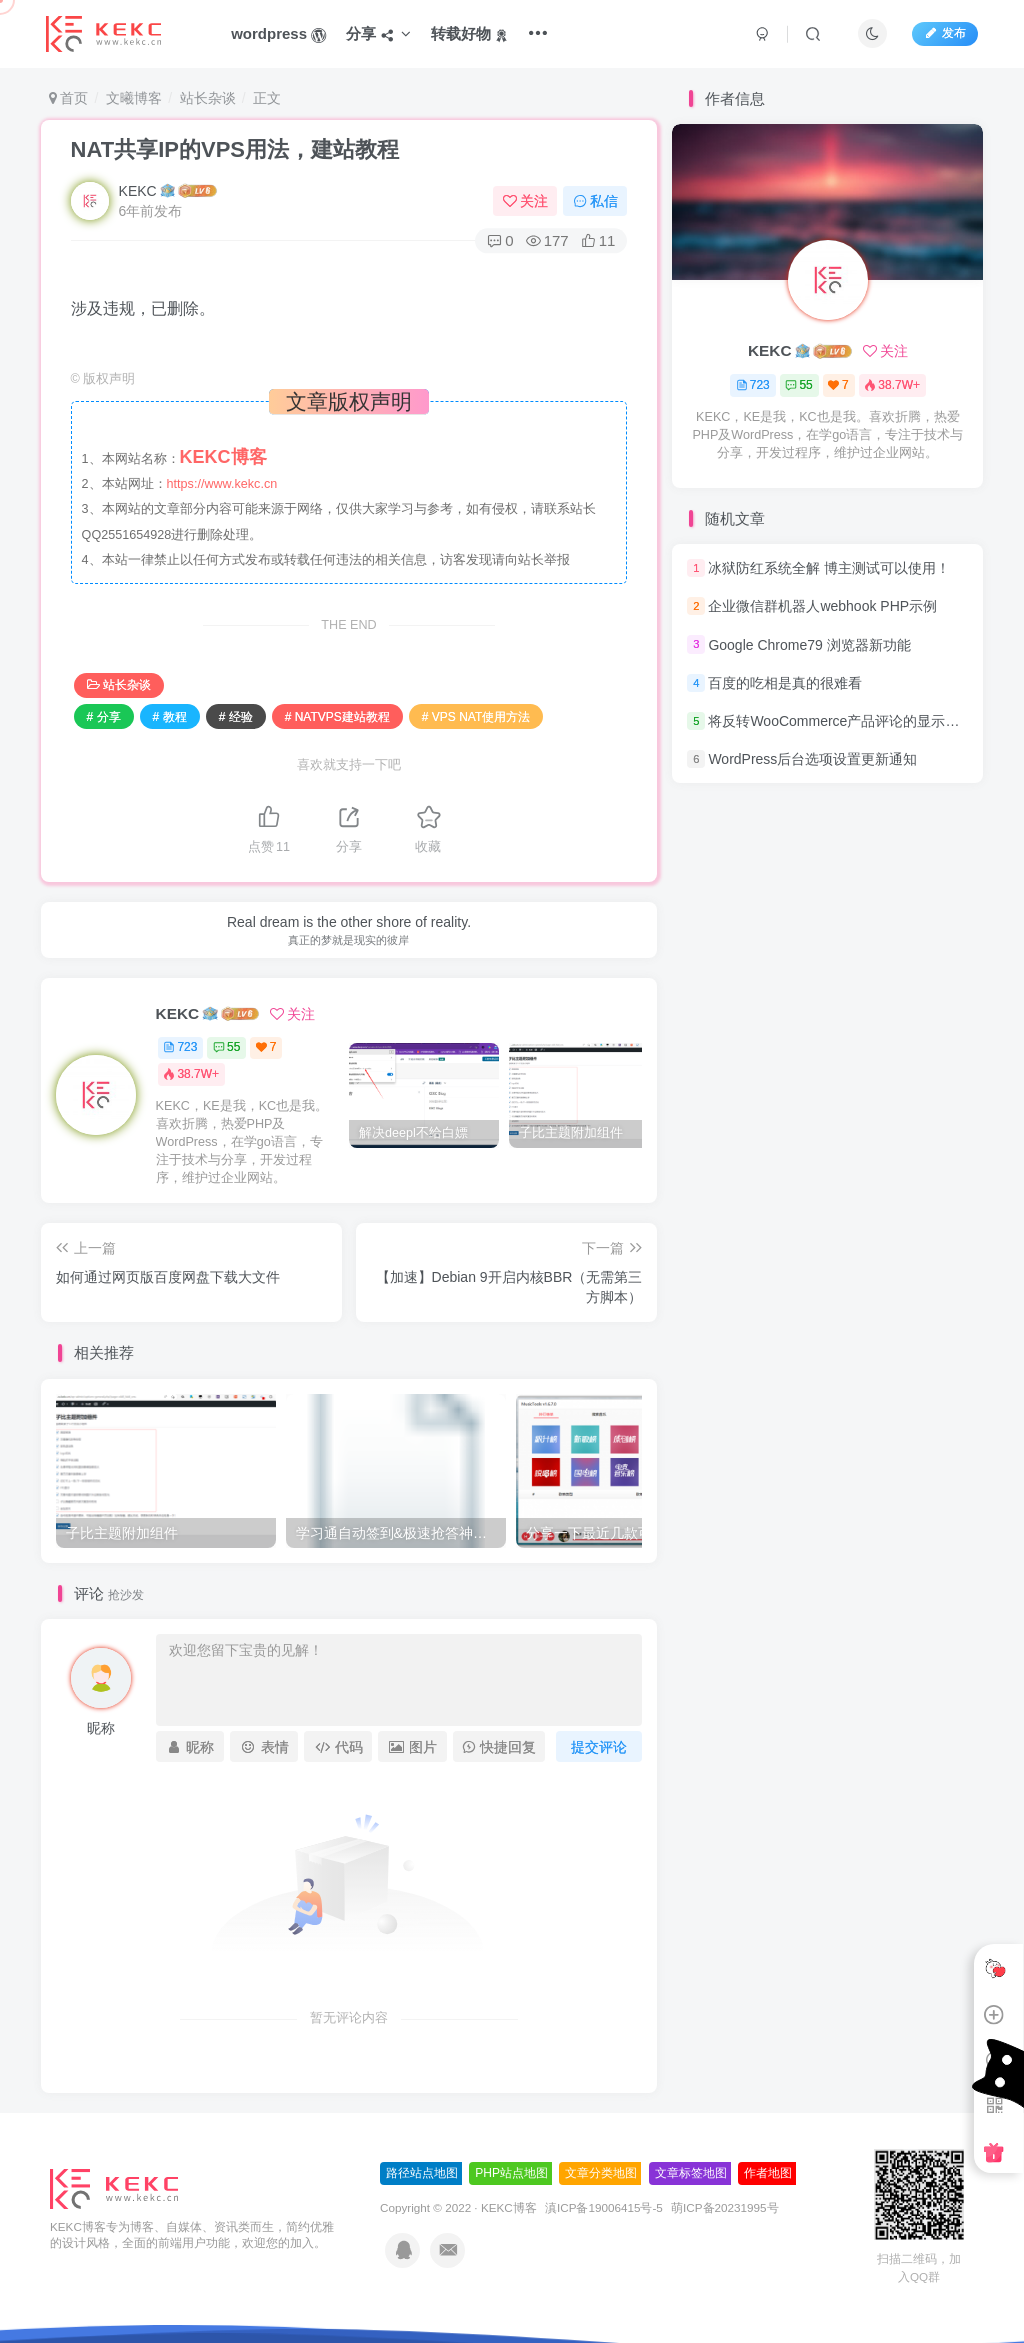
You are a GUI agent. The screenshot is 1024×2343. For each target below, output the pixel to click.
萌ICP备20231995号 (724, 2207)
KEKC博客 (509, 2207)
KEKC (138, 191)
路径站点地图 (422, 2173)
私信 (596, 201)
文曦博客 (134, 98)
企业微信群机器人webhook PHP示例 (822, 606)
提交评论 (599, 1747)
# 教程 (170, 717)
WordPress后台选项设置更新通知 (812, 759)
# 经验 (236, 717)
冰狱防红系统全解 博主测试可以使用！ (829, 568)
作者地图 (768, 2173)
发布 (945, 33)
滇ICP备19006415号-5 (604, 2207)
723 (180, 1047)
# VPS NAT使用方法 (476, 717)
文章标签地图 (691, 2173)
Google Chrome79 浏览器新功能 (809, 645)
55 (226, 1047)
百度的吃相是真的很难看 (785, 683)
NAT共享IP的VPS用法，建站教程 (235, 149)
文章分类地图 (601, 2173)
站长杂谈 (208, 98)
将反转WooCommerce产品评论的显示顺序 (840, 721)
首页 (69, 98)
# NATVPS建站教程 (337, 717)
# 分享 (104, 717)
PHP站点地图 (511, 2173)
